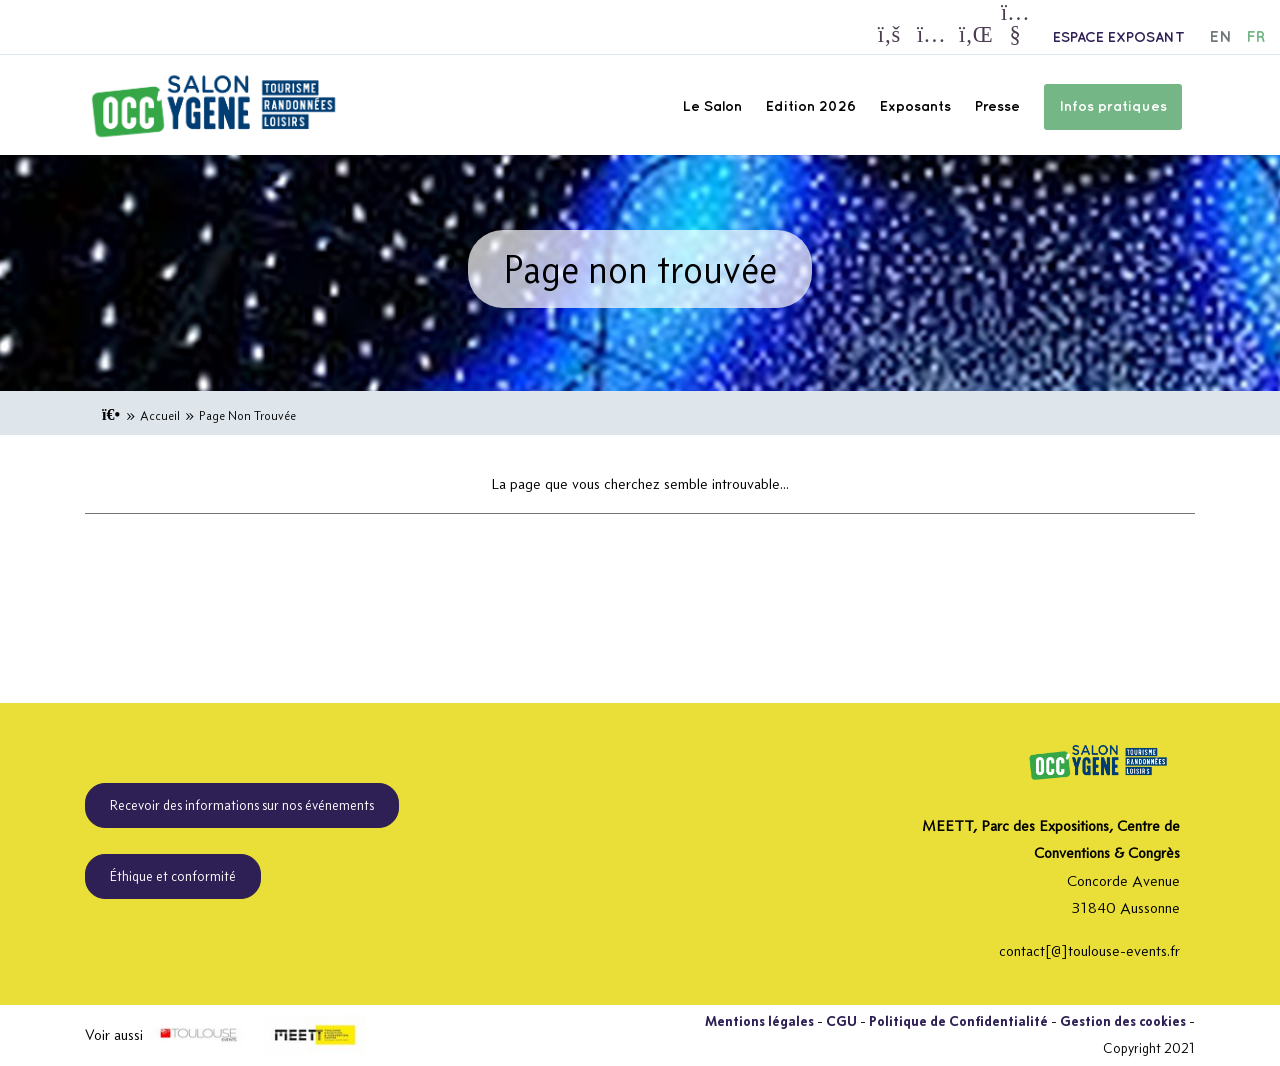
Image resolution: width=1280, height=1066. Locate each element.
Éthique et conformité (173, 876)
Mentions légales (759, 1021)
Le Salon (712, 106)
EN (1220, 37)
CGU (841, 1021)
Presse (997, 106)
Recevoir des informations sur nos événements (242, 805)
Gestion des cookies (1123, 1021)
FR (1255, 37)
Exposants (915, 106)
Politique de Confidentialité (958, 1021)
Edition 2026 (811, 106)
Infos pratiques (1113, 106)
